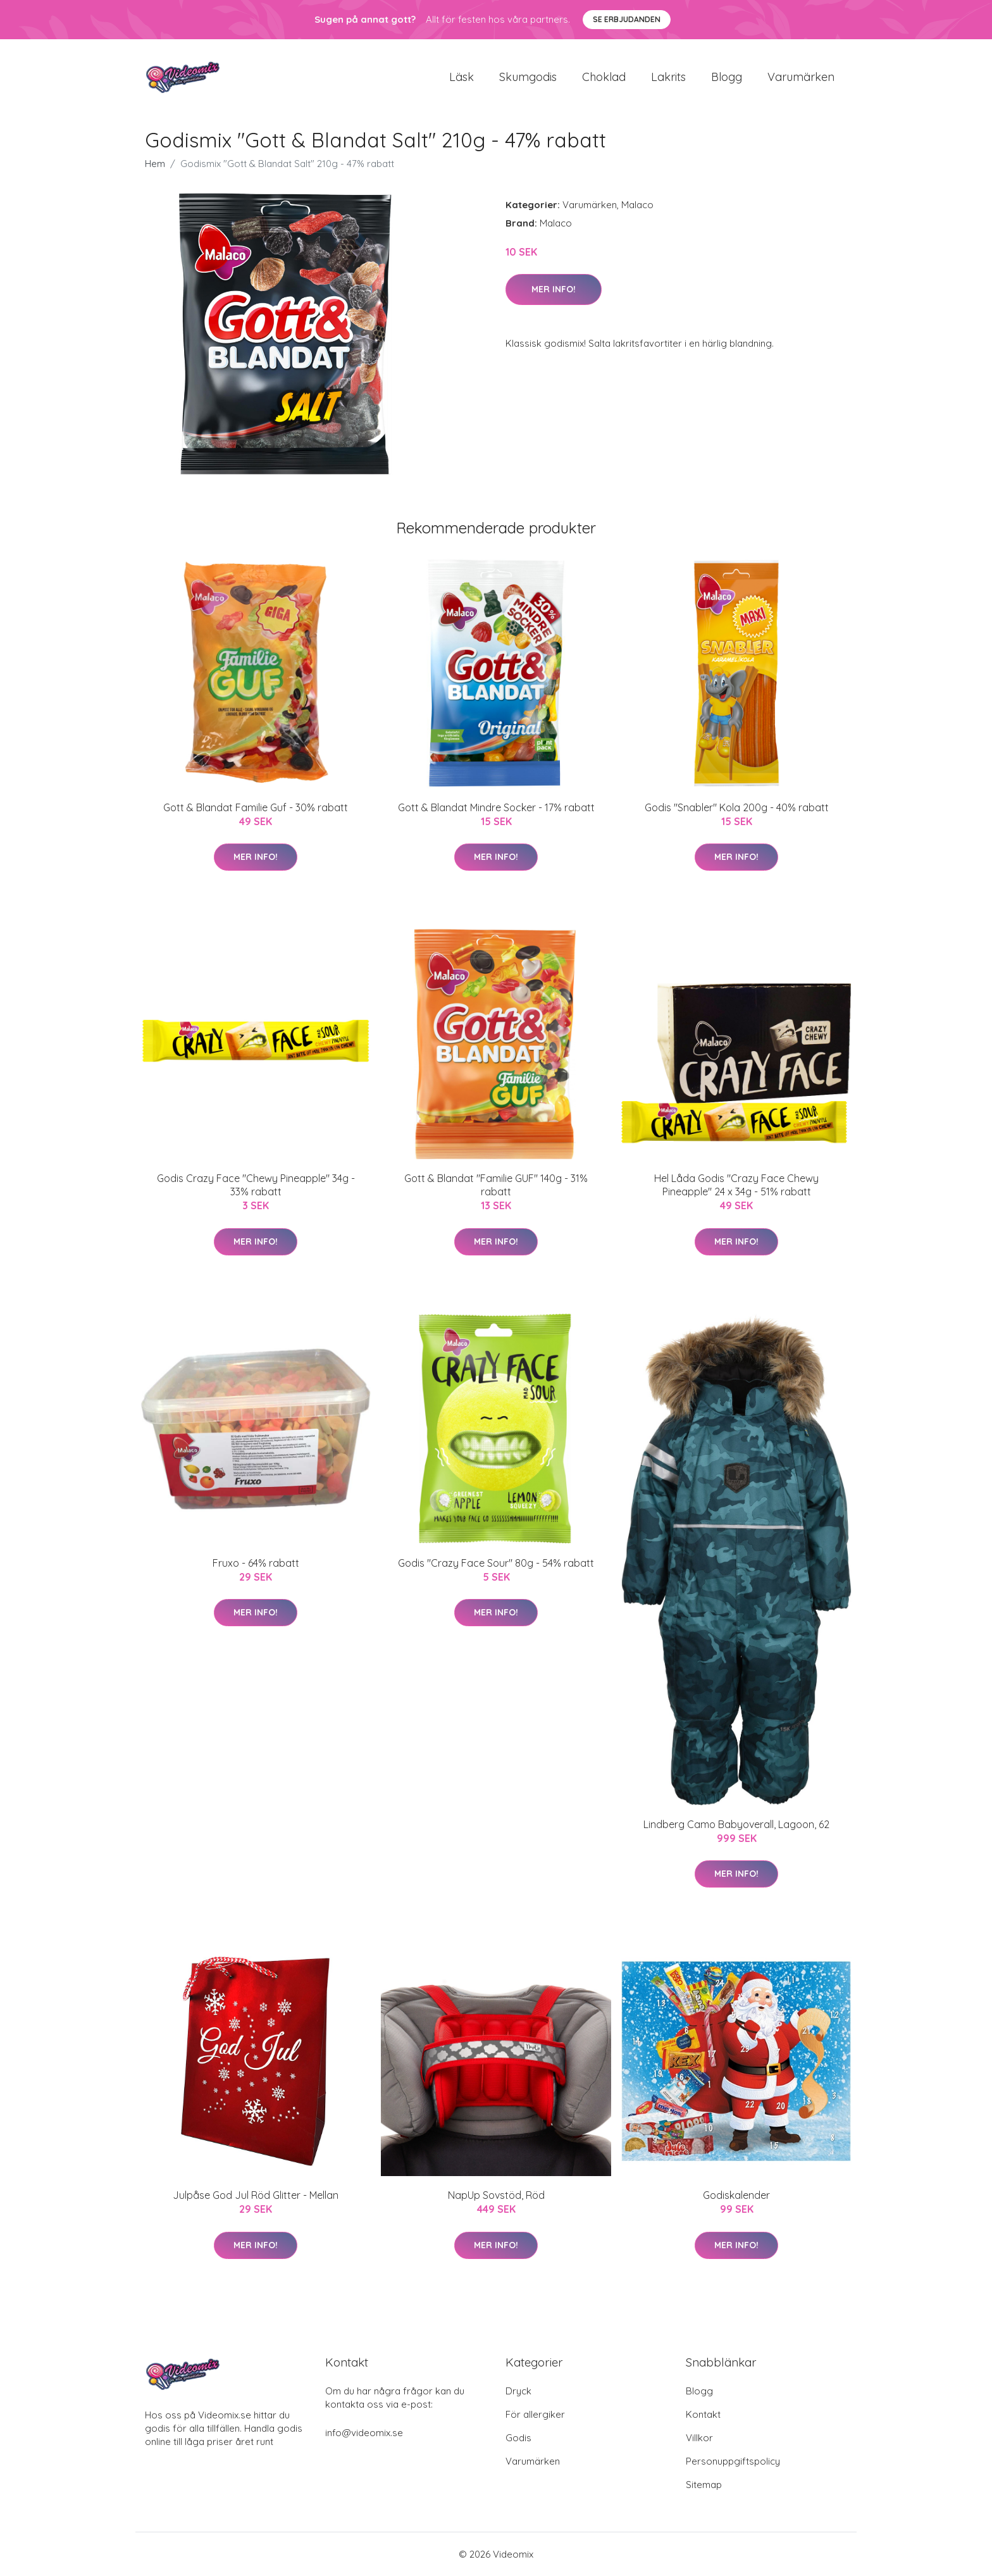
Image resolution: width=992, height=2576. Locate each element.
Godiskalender (736, 2195)
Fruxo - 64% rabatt (256, 1563)
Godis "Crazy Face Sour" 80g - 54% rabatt (496, 1563)
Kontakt (703, 2414)
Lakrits (668, 77)
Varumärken (800, 77)
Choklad (604, 77)
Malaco (637, 205)
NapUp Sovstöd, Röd (496, 2195)
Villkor (699, 2438)
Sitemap (704, 2485)
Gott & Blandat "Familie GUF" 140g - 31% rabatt (496, 1185)
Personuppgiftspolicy (733, 2461)
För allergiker (535, 2414)
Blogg (726, 77)
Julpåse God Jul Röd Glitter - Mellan (255, 2195)
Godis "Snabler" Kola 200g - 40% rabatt (737, 807)
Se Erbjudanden (626, 19)
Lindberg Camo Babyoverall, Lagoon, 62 (736, 1824)
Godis (518, 2438)
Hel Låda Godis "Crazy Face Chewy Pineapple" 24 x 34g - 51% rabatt (736, 1185)
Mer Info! (553, 289)
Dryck (518, 2391)
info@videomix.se (364, 2433)
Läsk (461, 77)
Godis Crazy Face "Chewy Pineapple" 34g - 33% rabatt (256, 1185)
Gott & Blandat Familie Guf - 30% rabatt (255, 807)
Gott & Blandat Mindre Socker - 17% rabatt (496, 807)
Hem (155, 164)
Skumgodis (528, 77)
